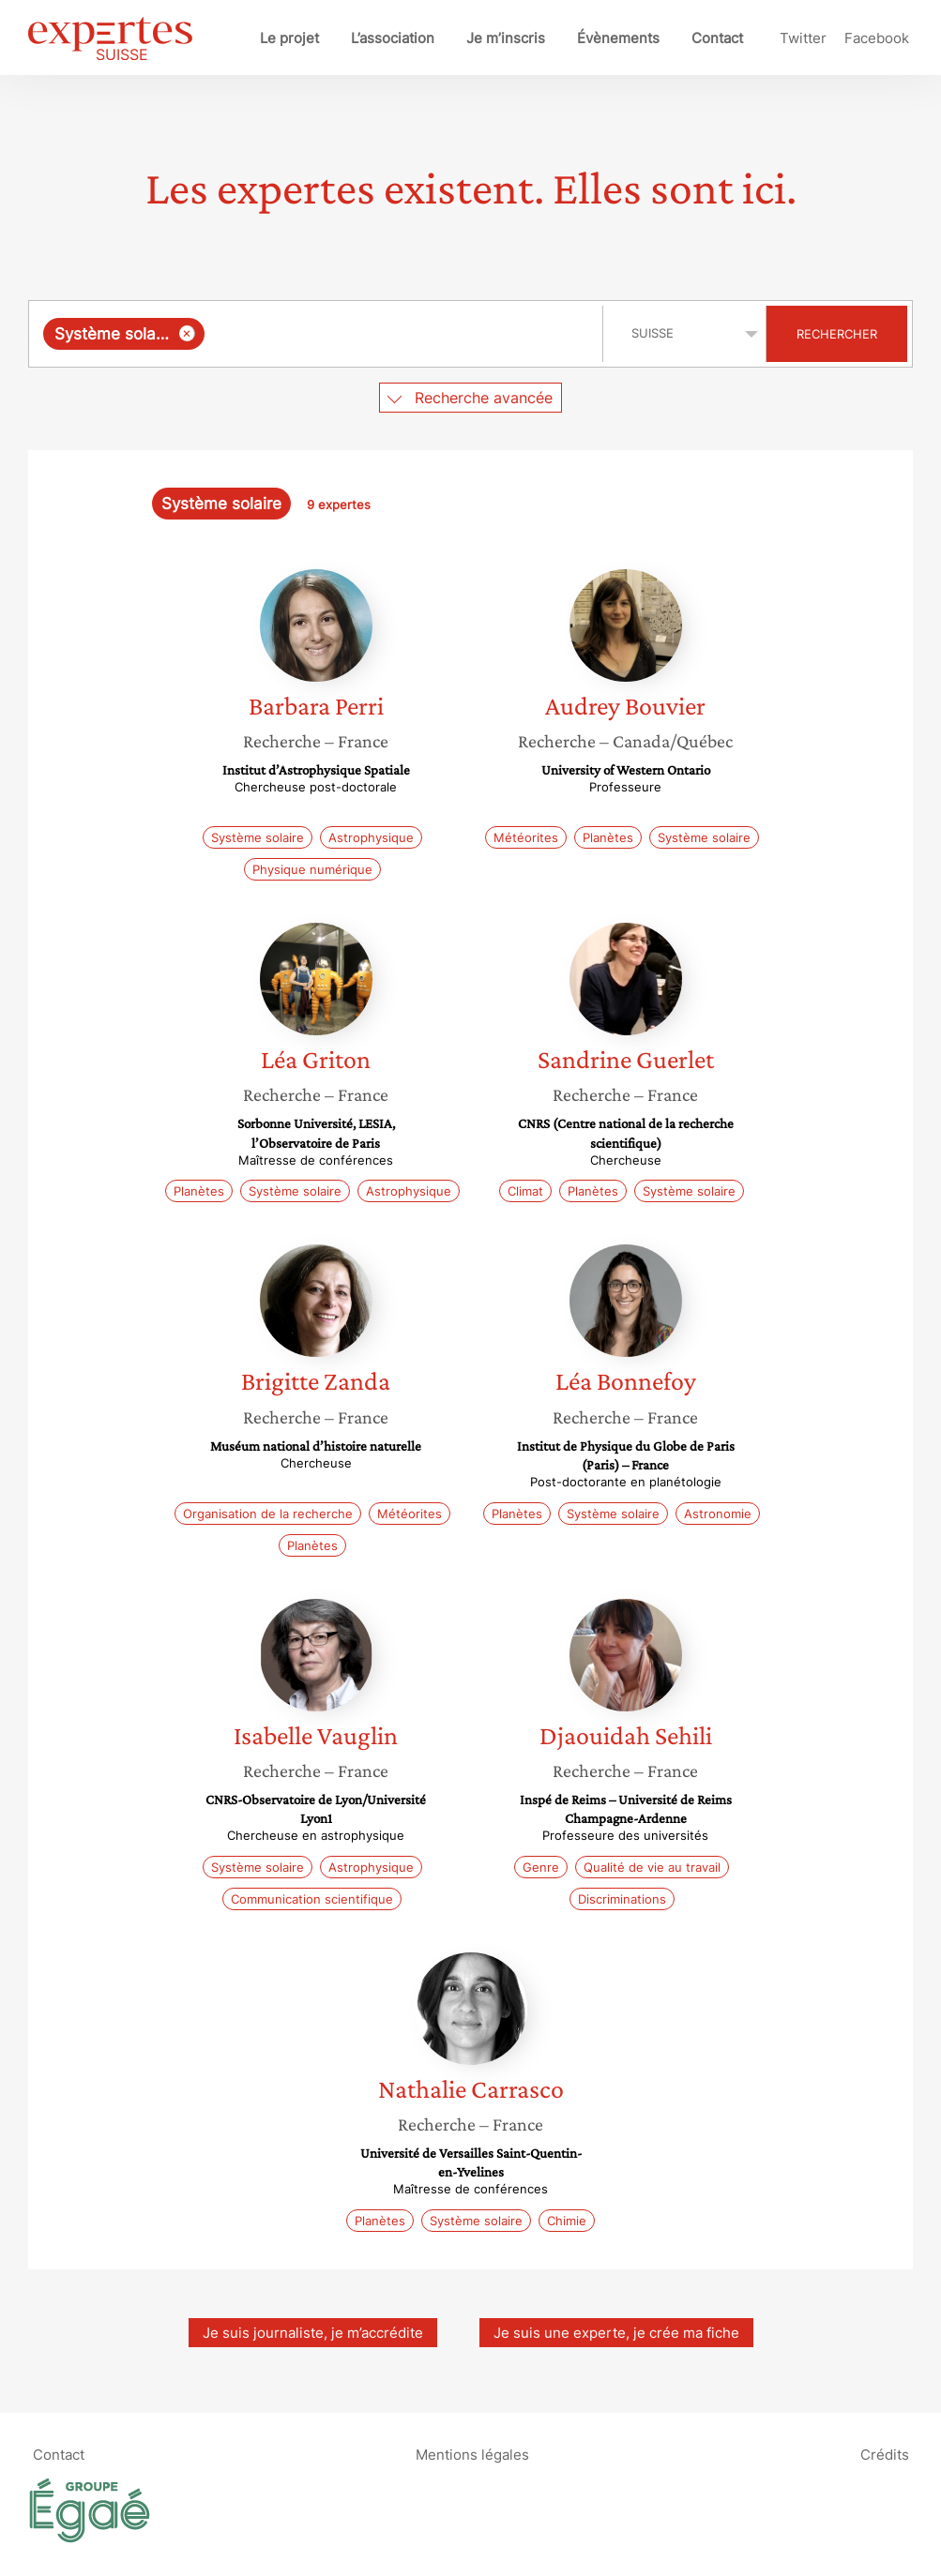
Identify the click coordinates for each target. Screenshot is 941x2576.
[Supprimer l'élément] (187, 333)
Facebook (876, 38)
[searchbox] (399, 334)
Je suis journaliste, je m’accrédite (313, 2333)
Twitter (803, 38)
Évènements (618, 38)
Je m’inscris (505, 38)
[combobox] (318, 334)
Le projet (289, 38)
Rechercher (837, 333)
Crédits (884, 2454)
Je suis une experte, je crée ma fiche (616, 2333)
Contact (717, 38)
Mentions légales (472, 2454)
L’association (392, 38)
